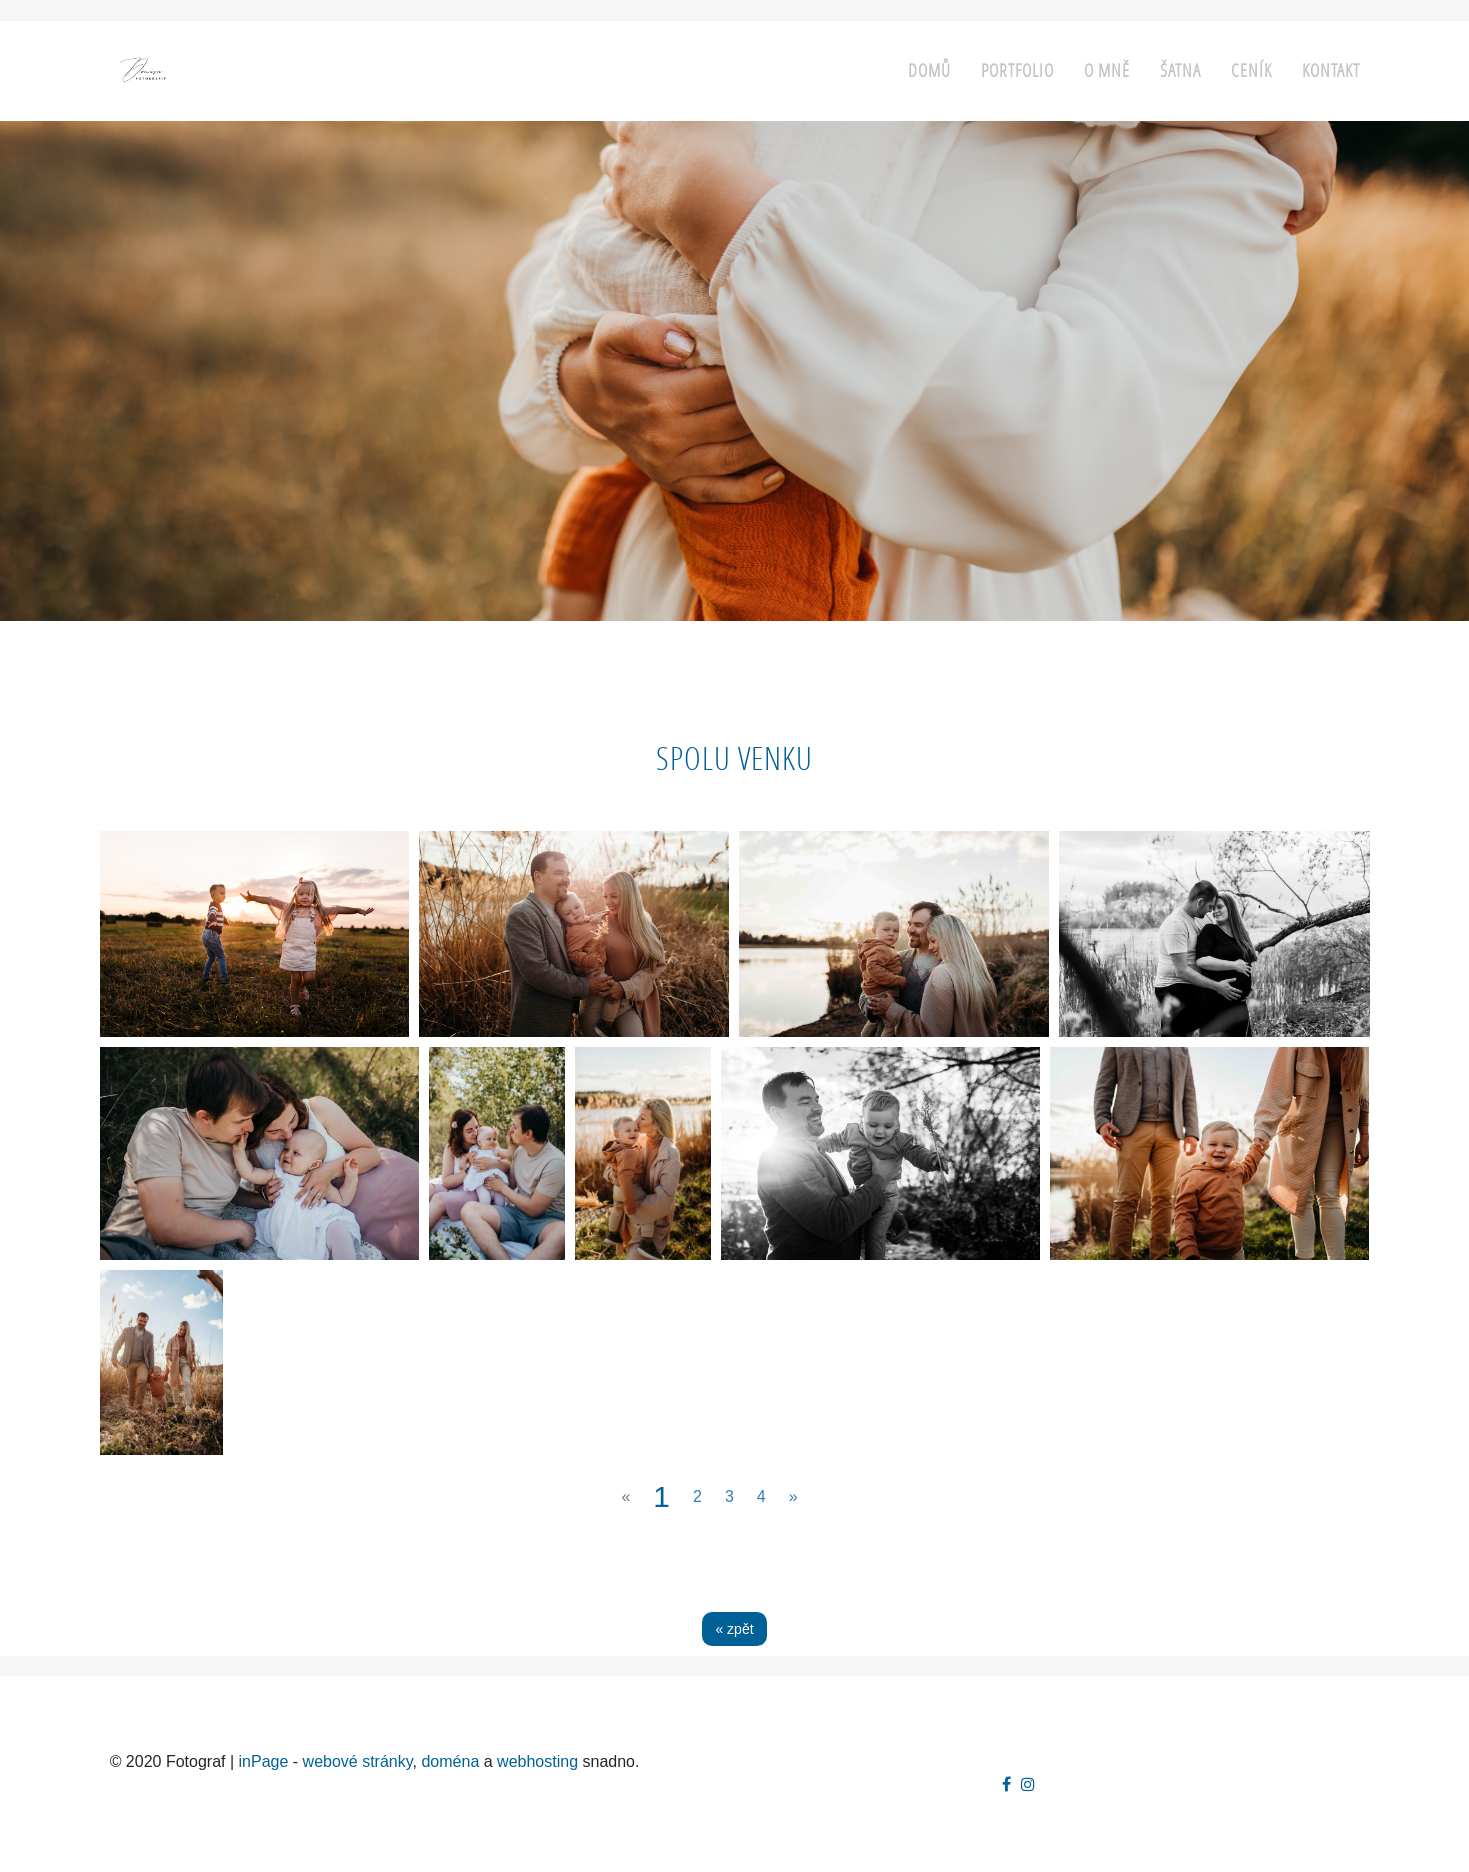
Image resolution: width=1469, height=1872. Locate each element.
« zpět (734, 1629)
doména (450, 1761)
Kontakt (1331, 70)
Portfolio (1017, 70)
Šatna (1180, 70)
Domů (929, 70)
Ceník (1251, 70)
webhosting (537, 1761)
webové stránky (358, 1761)
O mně (1107, 70)
